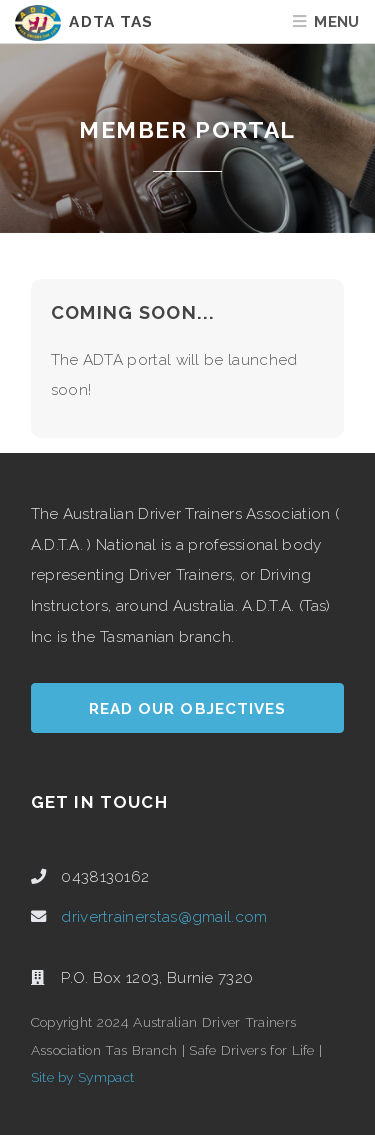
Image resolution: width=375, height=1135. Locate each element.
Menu (336, 22)
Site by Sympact (83, 1077)
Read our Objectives (187, 709)
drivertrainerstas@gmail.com (164, 917)
